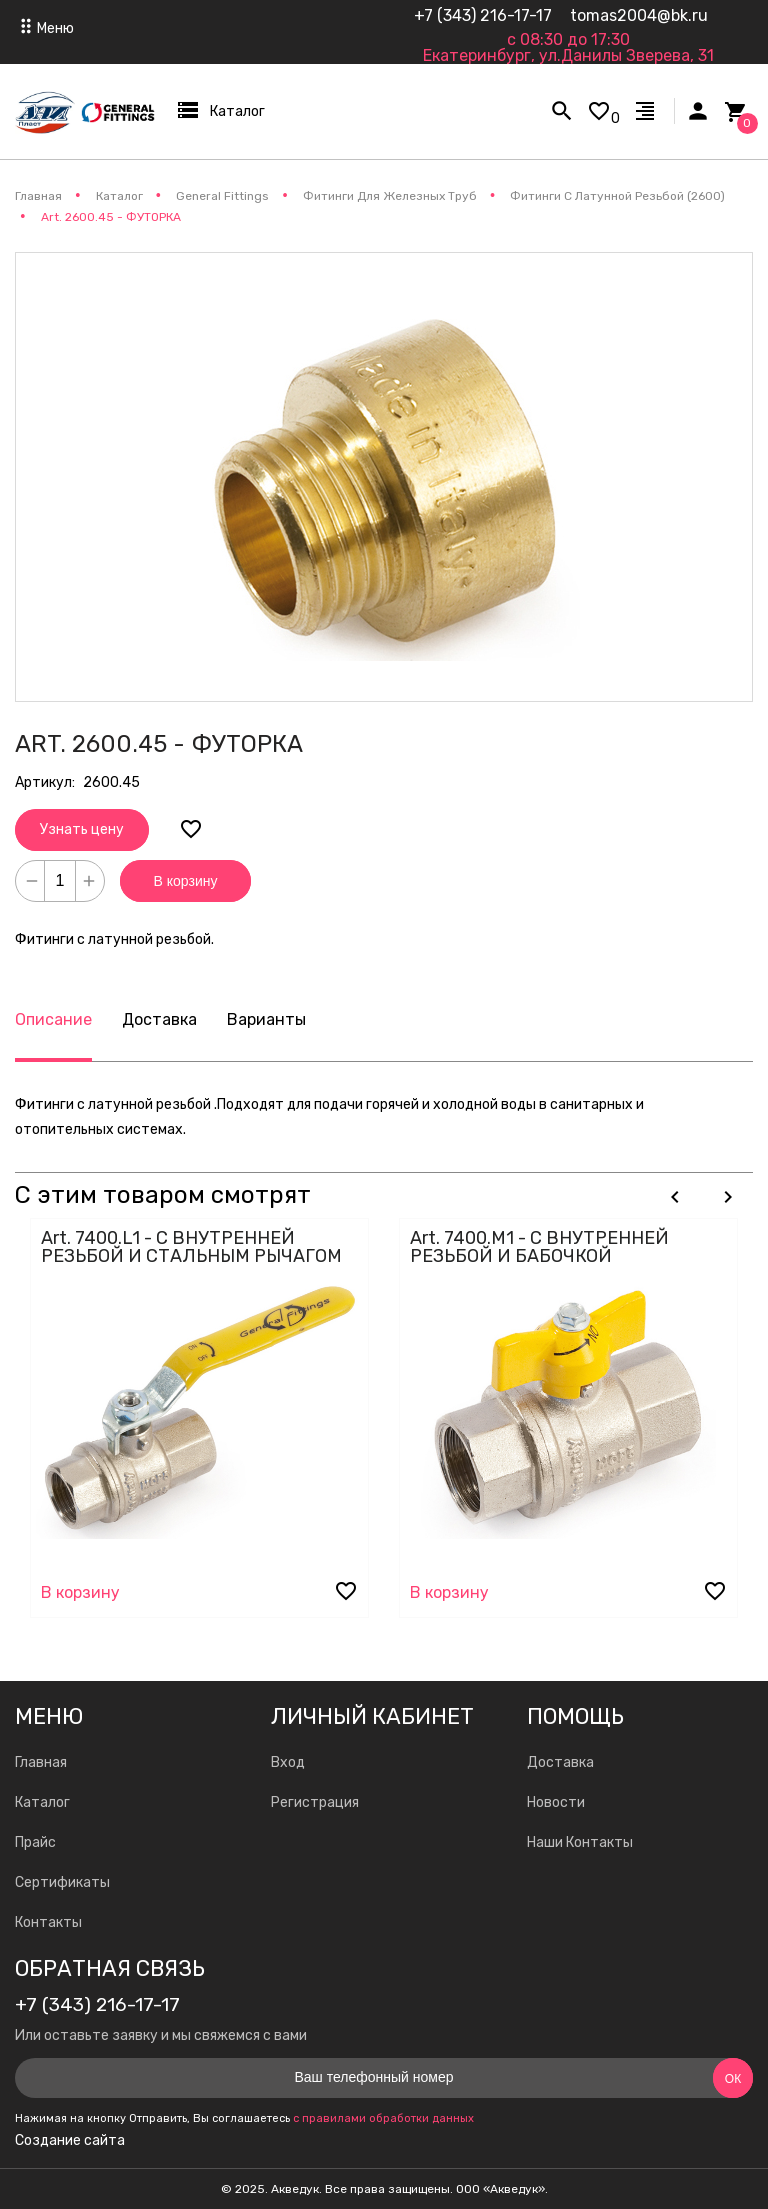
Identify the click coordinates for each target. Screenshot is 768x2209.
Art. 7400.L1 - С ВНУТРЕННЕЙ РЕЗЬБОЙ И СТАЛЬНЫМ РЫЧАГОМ (191, 1247)
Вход (288, 1762)
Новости (556, 1802)
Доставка (159, 1019)
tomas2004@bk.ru (639, 15)
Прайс (35, 1842)
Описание (53, 1019)
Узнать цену (82, 829)
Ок (733, 2079)
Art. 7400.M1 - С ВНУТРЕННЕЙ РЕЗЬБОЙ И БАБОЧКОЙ (539, 1247)
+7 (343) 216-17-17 (483, 15)
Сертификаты (62, 1882)
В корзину (186, 881)
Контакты (48, 1922)
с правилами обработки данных (383, 2118)
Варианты (266, 1019)
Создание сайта (70, 2141)
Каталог (42, 1802)
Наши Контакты (580, 1842)
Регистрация (315, 1802)
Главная (41, 1762)
